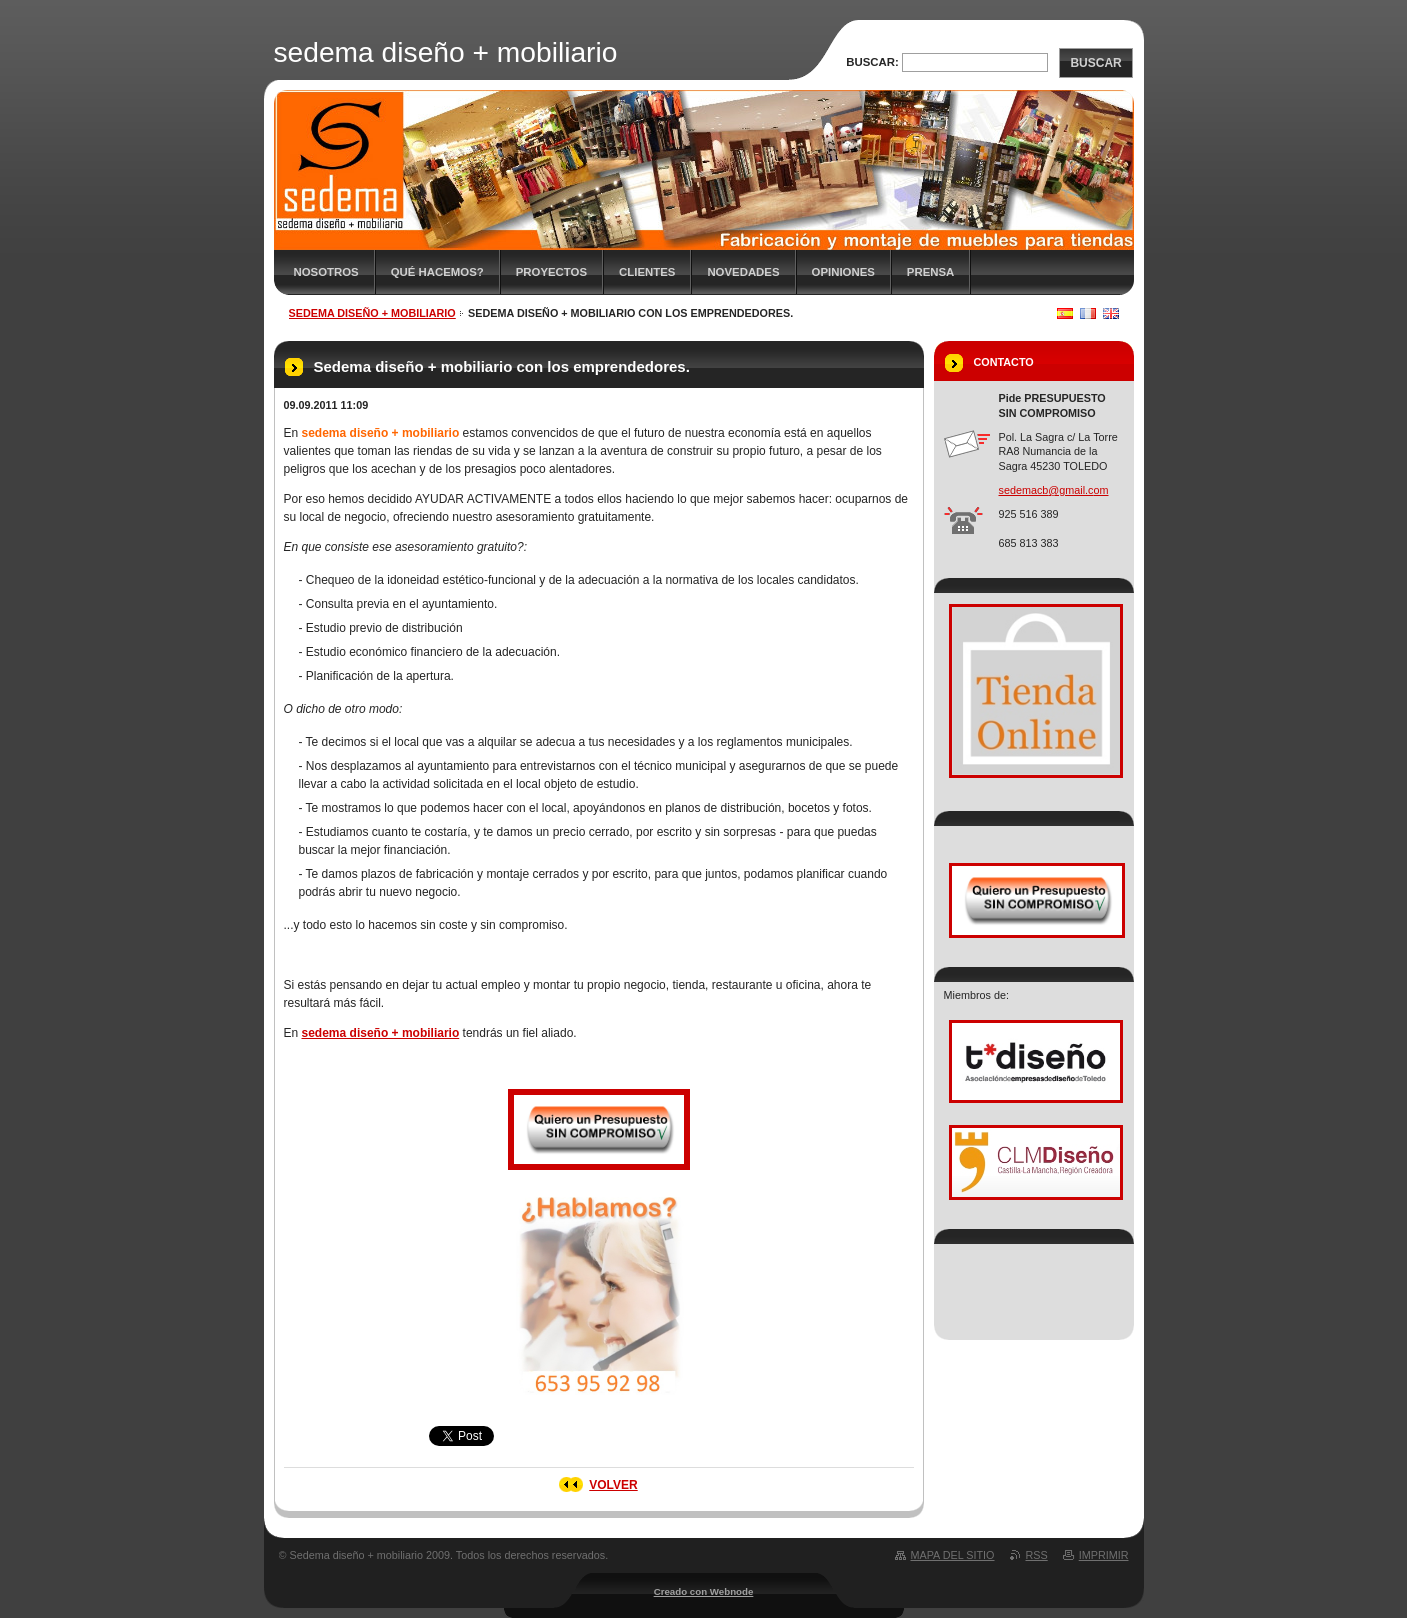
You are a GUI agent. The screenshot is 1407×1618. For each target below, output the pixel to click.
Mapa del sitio (953, 1555)
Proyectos (551, 272)
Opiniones (843, 272)
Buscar (1095, 63)
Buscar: (872, 62)
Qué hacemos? (437, 272)
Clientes (647, 272)
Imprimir (1104, 1555)
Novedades (743, 272)
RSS (1037, 1555)
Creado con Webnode (704, 1591)
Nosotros (326, 272)
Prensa (930, 272)
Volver (613, 1485)
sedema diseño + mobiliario (372, 313)
